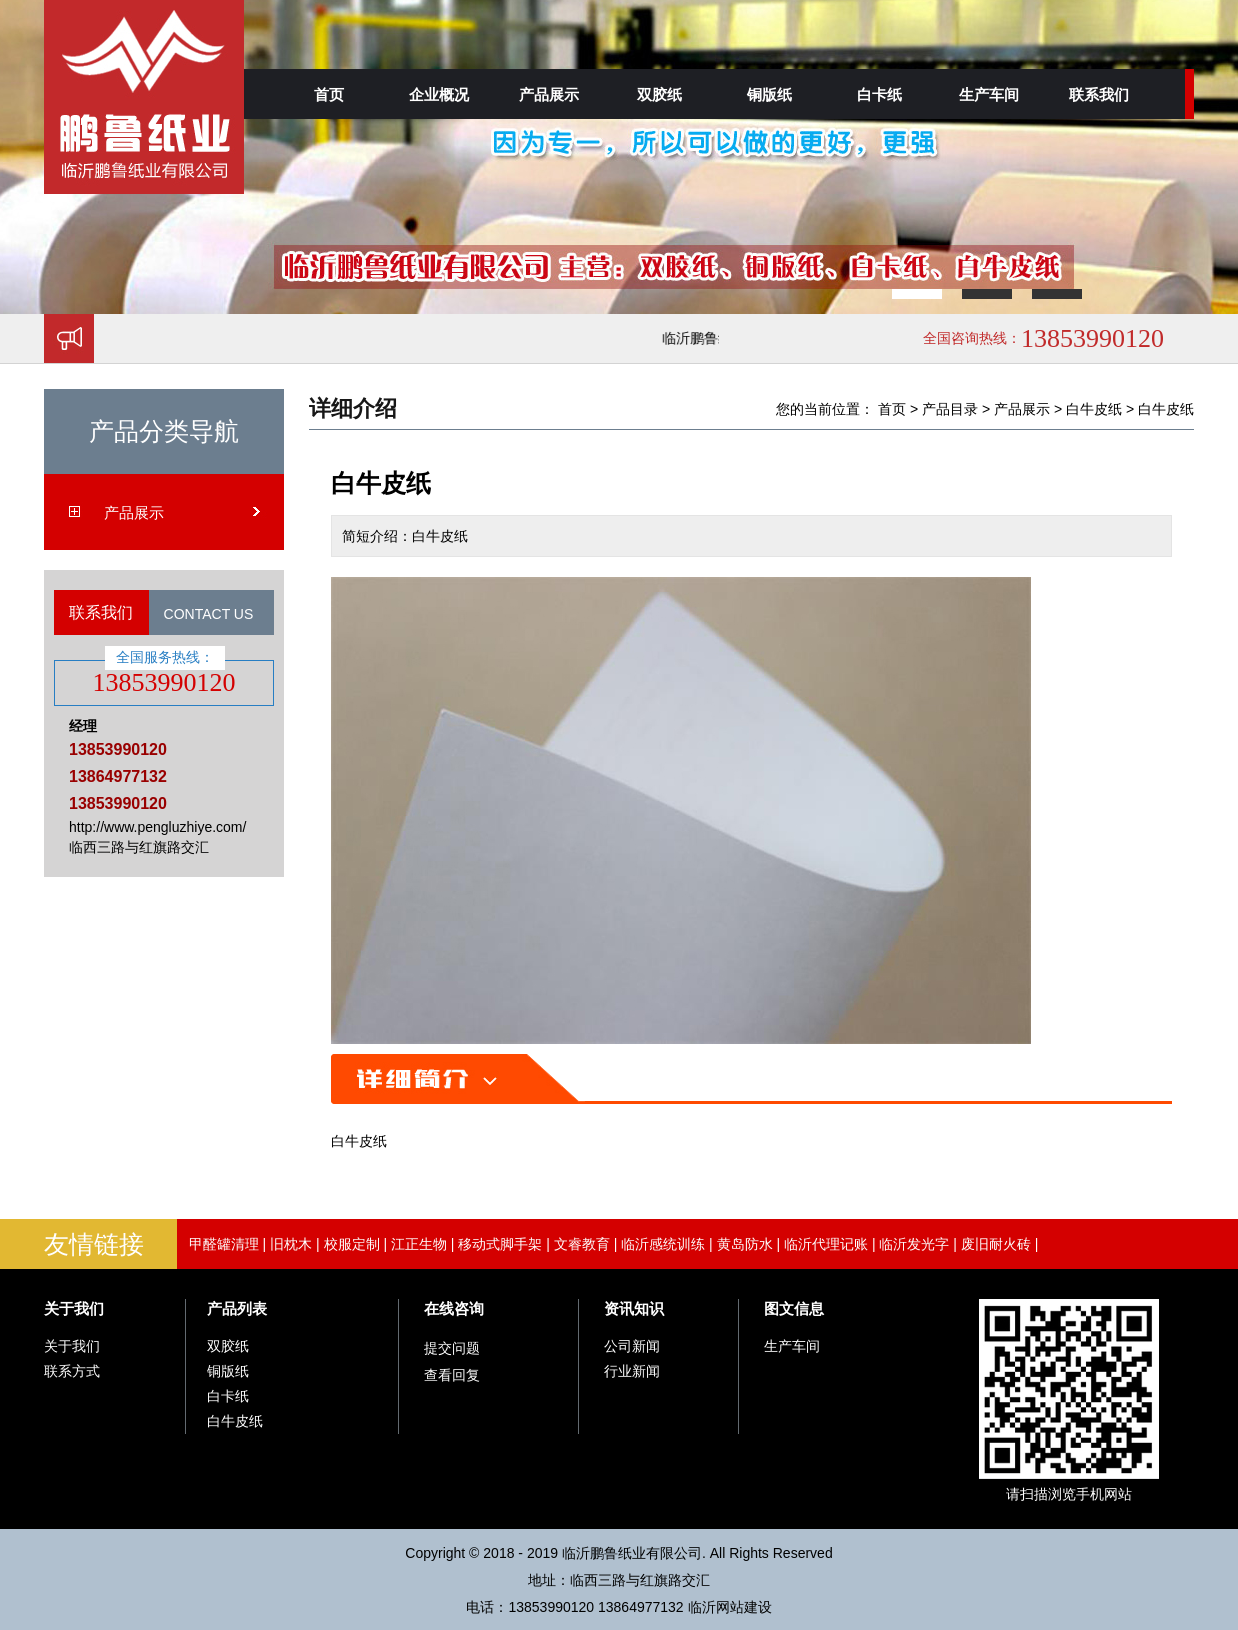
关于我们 (74, 1308)
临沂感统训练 (663, 1244)
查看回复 (452, 1375)
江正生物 (419, 1244)
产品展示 (549, 94)
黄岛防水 (745, 1244)
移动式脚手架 (500, 1244)
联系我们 (1099, 94)
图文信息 (794, 1308)
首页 (329, 94)
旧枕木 (291, 1244)
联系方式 (72, 1371)
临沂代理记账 (826, 1244)
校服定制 (352, 1244)
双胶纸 (659, 94)
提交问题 (452, 1348)
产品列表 (237, 1308)
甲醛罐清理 (224, 1244)
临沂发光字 (914, 1244)
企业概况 (439, 94)
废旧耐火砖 (996, 1244)
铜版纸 (769, 94)
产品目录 (950, 409)
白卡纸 (879, 94)
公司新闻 (632, 1346)
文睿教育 (582, 1244)
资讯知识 (634, 1308)
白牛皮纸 (1094, 409)
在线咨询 (454, 1308)
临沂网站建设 (730, 1607)
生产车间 (989, 94)
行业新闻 (632, 1371)
